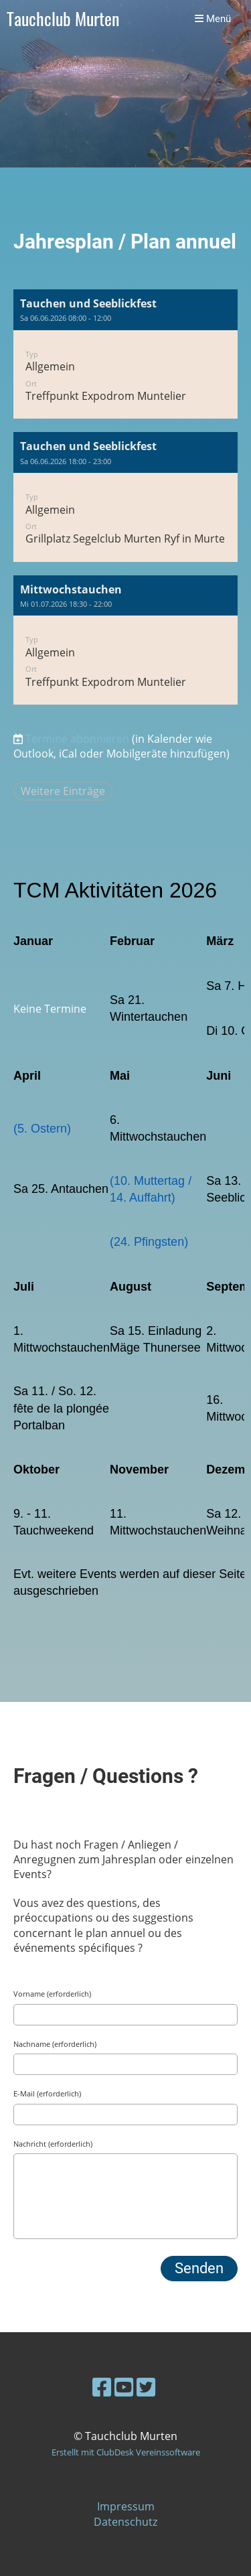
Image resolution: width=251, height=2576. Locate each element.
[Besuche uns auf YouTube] (123, 2386)
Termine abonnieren (77, 738)
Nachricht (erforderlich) (52, 2144)
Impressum (126, 2506)
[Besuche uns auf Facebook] (101, 2386)
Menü (213, 19)
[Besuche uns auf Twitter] (146, 2386)
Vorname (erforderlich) (52, 1994)
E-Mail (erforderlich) (47, 2093)
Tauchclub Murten (63, 19)
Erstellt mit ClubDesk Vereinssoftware (126, 2452)
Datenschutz (125, 2521)
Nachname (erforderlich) (54, 2044)
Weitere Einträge (63, 791)
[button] (125, 354)
